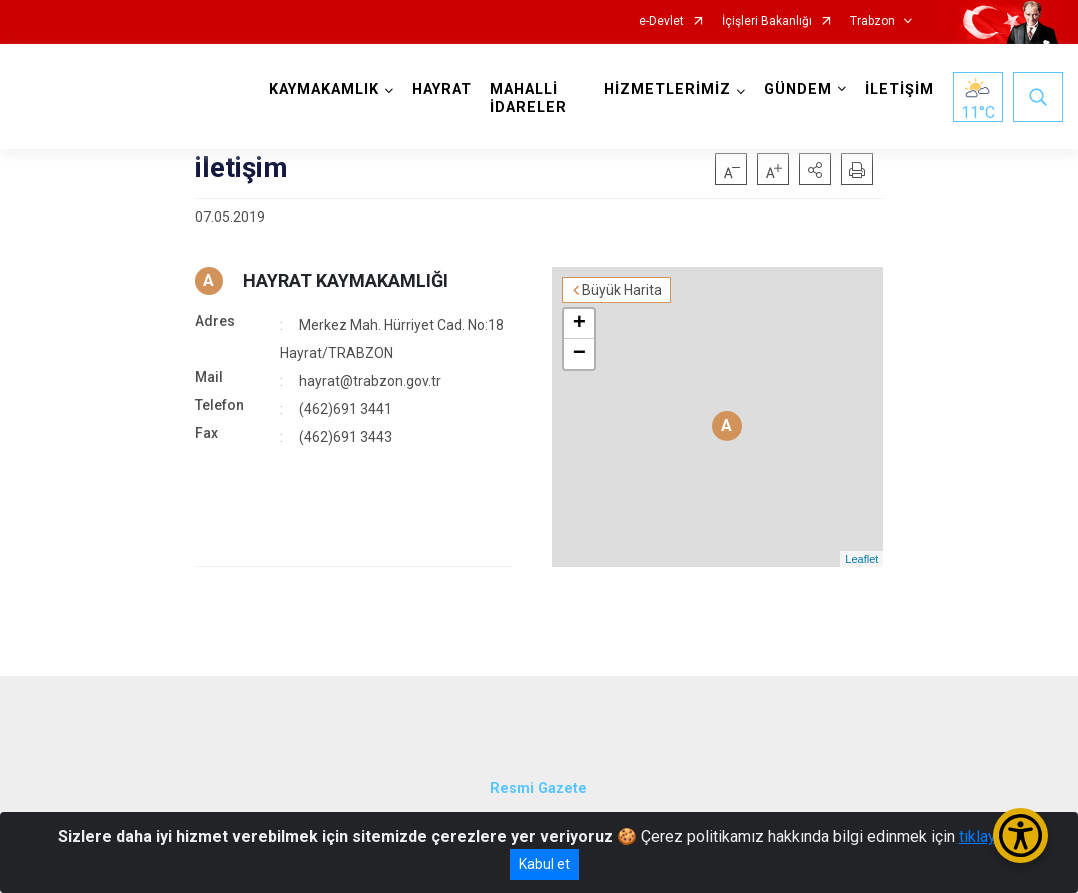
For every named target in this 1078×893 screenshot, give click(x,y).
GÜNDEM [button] (798, 89)
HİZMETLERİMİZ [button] (667, 89)
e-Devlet (661, 21)
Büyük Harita (622, 290)
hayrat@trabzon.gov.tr (370, 381)
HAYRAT (442, 89)
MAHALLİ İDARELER (528, 98)
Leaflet (861, 559)
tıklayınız (990, 836)
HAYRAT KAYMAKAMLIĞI (345, 280)
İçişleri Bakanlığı (767, 21)
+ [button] (579, 324)
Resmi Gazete (538, 788)
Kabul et (544, 864)
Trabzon (872, 21)
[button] (815, 169)
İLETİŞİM (899, 89)
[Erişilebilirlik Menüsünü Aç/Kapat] (1020, 835)
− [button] (579, 354)
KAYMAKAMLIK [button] (324, 89)
